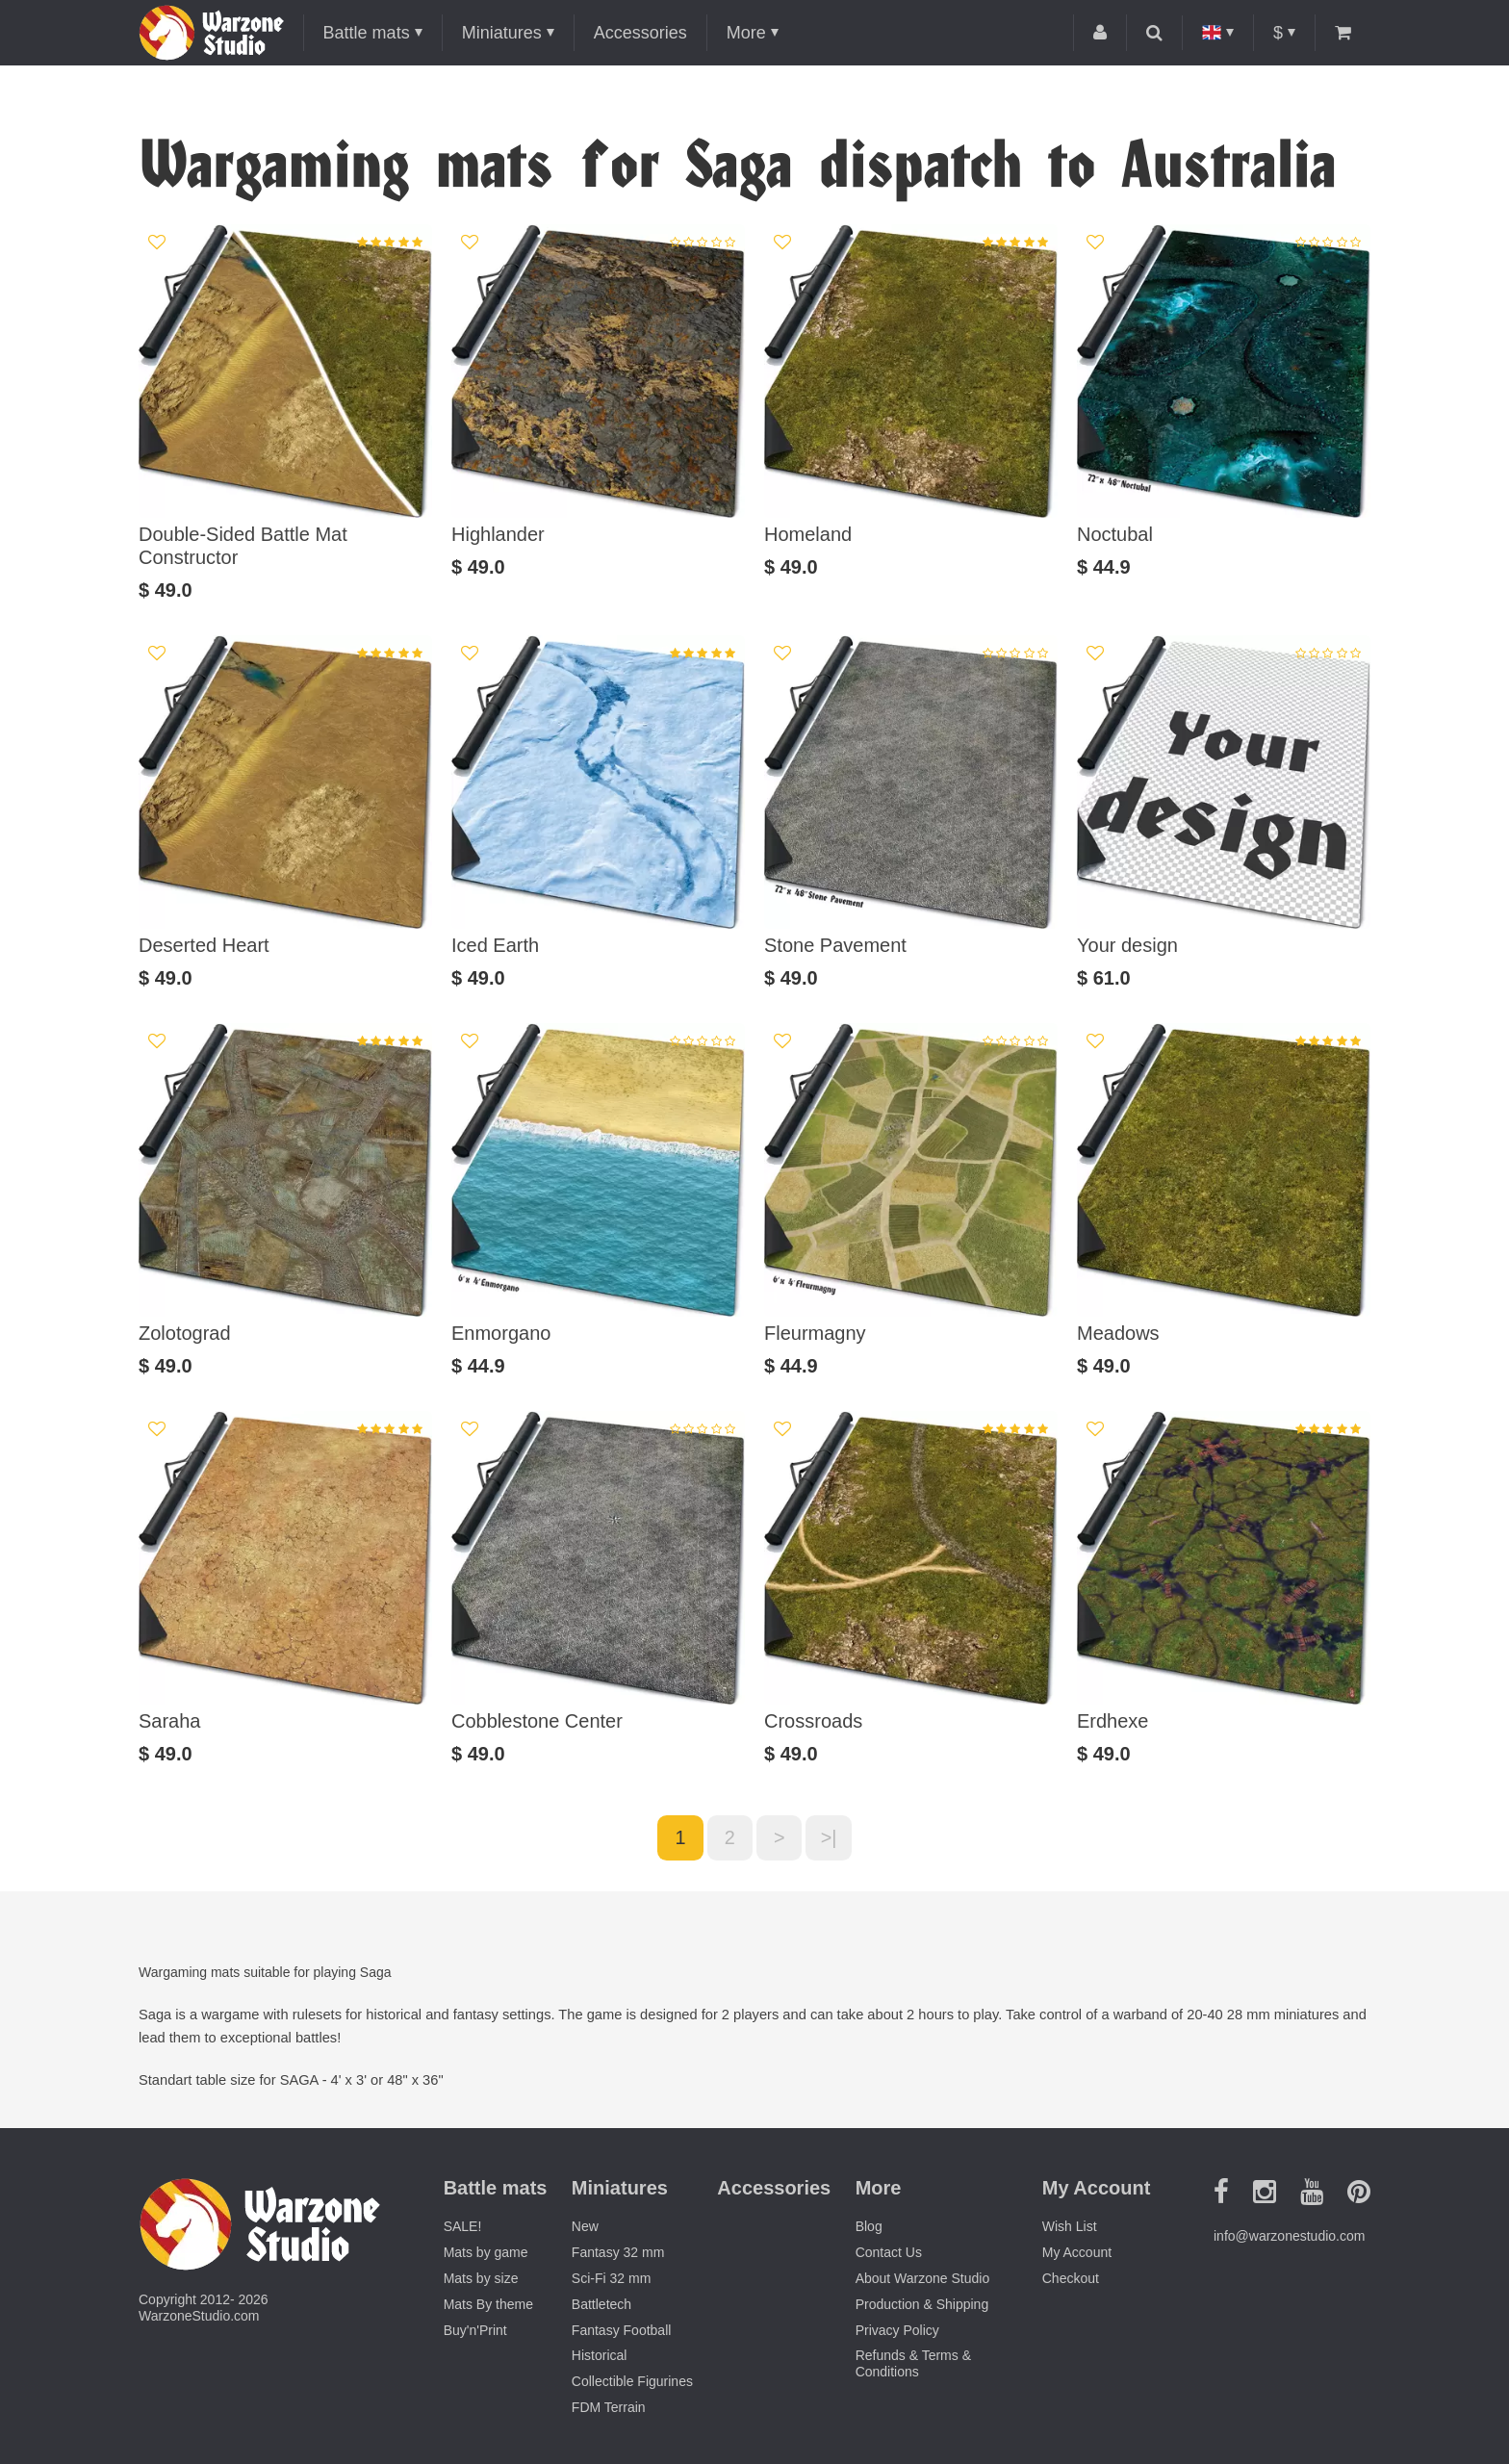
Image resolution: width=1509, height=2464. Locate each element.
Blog (869, 2227)
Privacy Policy (897, 2330)
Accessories (640, 32)
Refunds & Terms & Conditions (913, 2364)
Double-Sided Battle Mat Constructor (243, 546)
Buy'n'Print (475, 2330)
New (585, 2227)
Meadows (1118, 1333)
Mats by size (481, 2279)
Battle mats (366, 32)
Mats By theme (488, 2304)
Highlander (498, 534)
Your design (1127, 945)
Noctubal (1115, 534)
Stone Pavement (835, 945)
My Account (1077, 2253)
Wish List (1069, 2227)
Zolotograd (185, 1333)
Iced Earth (495, 945)
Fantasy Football (622, 2330)
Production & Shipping (922, 2304)
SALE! (463, 2227)
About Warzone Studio (923, 2279)
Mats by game (486, 2253)
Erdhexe (1113, 1721)
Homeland (808, 534)
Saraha (170, 1721)
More (746, 32)
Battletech (601, 2304)
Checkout (1070, 2279)
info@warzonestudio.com (1289, 2237)
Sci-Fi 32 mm (611, 2279)
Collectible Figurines (632, 2382)
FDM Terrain (609, 2408)
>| (830, 1838)
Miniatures (502, 32)
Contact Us (889, 2253)
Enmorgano (500, 1333)
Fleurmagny (815, 1333)
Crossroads (813, 1721)
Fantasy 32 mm (618, 2253)
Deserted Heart (204, 945)
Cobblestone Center (537, 1721)
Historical (599, 2356)
